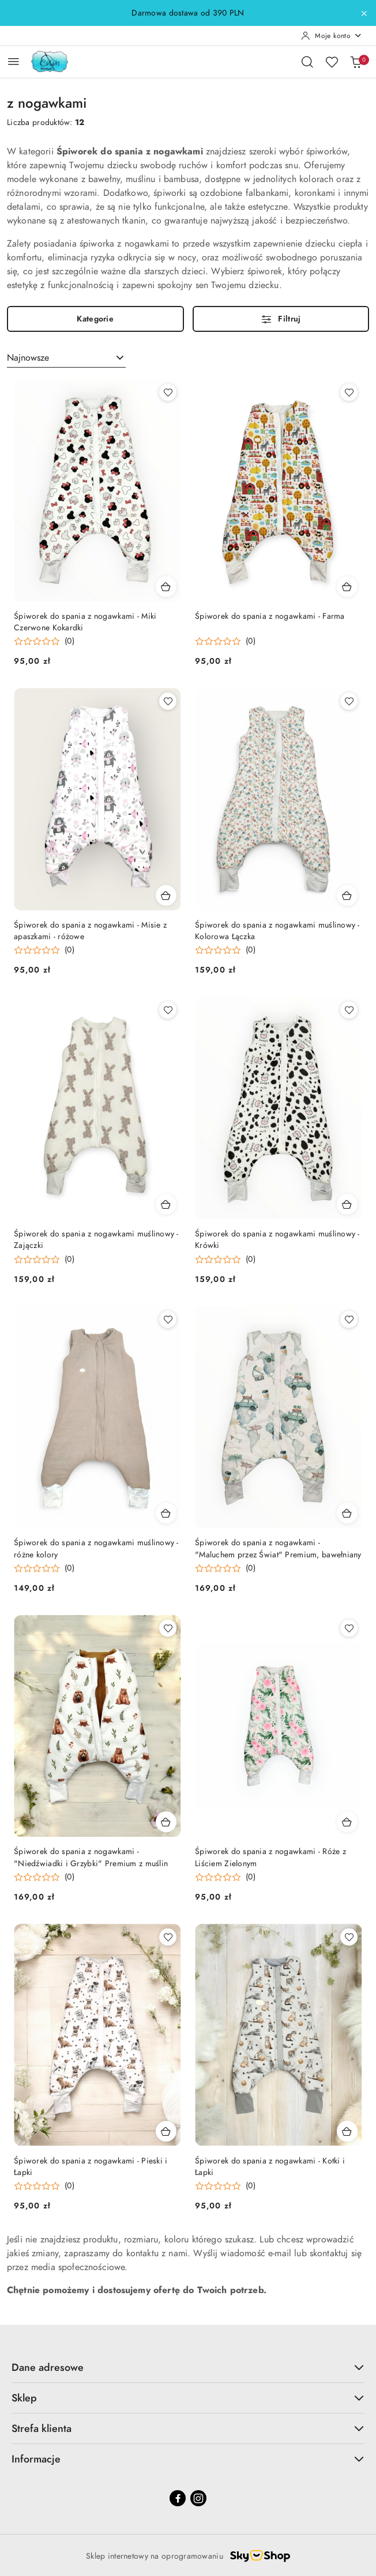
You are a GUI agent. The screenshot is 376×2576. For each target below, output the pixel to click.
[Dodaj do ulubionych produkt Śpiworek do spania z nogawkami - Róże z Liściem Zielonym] (349, 1628)
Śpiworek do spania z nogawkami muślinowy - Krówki (277, 1239)
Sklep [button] (188, 2397)
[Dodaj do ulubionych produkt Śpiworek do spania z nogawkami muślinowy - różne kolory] (167, 1319)
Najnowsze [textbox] (28, 357)
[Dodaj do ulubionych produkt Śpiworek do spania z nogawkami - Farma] (349, 392)
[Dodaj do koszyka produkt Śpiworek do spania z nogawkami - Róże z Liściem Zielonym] (347, 1821)
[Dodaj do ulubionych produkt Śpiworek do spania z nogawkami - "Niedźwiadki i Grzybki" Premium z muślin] (167, 1628)
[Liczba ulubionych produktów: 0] (331, 62)
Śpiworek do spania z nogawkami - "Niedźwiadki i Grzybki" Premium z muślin (91, 1857)
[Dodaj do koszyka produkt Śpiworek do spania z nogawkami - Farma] (347, 586)
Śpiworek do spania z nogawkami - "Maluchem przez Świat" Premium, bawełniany (278, 1548)
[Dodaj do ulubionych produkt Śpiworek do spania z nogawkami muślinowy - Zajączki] (167, 1010)
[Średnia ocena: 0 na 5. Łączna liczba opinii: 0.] (44, 641)
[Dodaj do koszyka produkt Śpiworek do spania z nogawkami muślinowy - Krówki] (347, 1204)
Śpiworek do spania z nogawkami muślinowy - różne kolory (96, 1548)
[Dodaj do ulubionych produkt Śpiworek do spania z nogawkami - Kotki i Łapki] (349, 1937)
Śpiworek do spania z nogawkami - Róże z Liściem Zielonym (270, 1857)
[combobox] (66, 358)
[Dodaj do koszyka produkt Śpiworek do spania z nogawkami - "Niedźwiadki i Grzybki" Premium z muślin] (166, 1821)
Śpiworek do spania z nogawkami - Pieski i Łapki (90, 2166)
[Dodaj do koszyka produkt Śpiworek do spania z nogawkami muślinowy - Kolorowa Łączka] (347, 895)
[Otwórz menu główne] (13, 61)
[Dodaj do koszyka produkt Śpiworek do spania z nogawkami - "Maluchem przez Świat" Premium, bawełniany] (347, 1513)
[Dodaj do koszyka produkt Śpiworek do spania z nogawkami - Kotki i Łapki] (347, 2131)
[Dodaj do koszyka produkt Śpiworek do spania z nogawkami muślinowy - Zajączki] (166, 1204)
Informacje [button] (188, 2459)
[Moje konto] (331, 36)
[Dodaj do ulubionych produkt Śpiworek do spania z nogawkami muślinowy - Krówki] (349, 1010)
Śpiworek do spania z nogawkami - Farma (270, 616)
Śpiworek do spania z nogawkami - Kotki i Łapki (270, 2166)
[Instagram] (198, 2498)
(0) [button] (69, 641)
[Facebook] (178, 2498)
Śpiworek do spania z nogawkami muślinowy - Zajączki (96, 1239)
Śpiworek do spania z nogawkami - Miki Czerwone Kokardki (85, 622)
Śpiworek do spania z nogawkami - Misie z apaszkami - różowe (90, 931)
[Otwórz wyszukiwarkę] (307, 62)
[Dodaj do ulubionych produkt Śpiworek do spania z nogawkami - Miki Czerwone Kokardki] (167, 392)
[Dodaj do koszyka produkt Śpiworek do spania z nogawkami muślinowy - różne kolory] (166, 1513)
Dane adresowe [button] (188, 2367)
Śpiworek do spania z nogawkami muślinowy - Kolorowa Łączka (277, 931)
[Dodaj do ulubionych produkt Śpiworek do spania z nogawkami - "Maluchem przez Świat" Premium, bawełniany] (349, 1319)
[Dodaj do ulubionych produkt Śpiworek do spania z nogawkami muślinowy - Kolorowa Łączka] (349, 701)
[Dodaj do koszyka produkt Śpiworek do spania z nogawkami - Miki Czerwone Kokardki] (166, 586)
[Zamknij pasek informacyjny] (364, 13)
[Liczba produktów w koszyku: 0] (355, 62)
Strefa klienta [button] (188, 2428)
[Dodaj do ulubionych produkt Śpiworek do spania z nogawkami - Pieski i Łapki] (167, 1937)
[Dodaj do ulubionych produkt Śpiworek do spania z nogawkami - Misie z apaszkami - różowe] (167, 701)
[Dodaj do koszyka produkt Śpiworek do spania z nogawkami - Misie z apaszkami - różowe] (166, 895)
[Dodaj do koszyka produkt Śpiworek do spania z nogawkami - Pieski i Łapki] (166, 2131)
